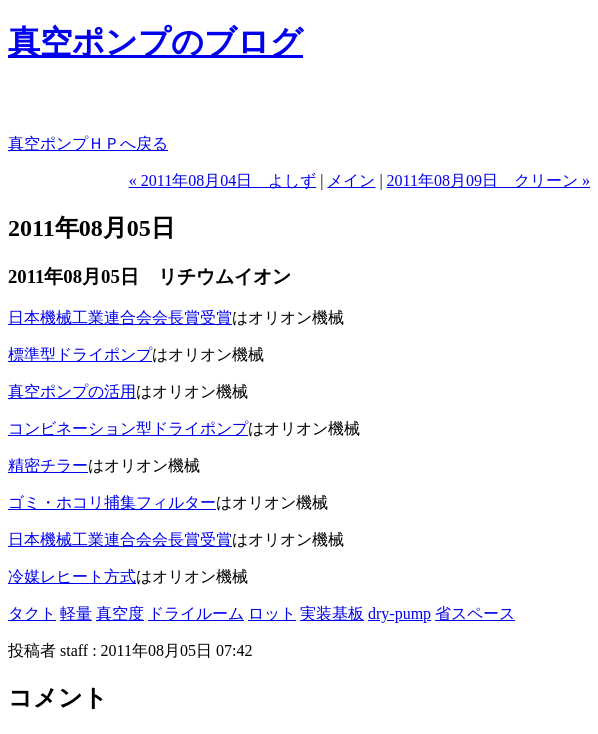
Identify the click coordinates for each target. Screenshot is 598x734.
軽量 (76, 613)
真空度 (120, 613)
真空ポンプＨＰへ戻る (88, 143)
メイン (351, 180)
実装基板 (332, 613)
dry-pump (399, 613)
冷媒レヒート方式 (72, 576)
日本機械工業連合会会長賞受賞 (120, 317)
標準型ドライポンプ (80, 354)
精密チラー (48, 465)
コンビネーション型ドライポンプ (128, 428)
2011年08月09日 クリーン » (488, 180)
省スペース (475, 613)
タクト (32, 613)
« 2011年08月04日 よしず (222, 180)
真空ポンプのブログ (155, 42)
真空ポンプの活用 (72, 391)
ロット (272, 613)
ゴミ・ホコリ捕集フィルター (112, 502)
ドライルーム (196, 613)
